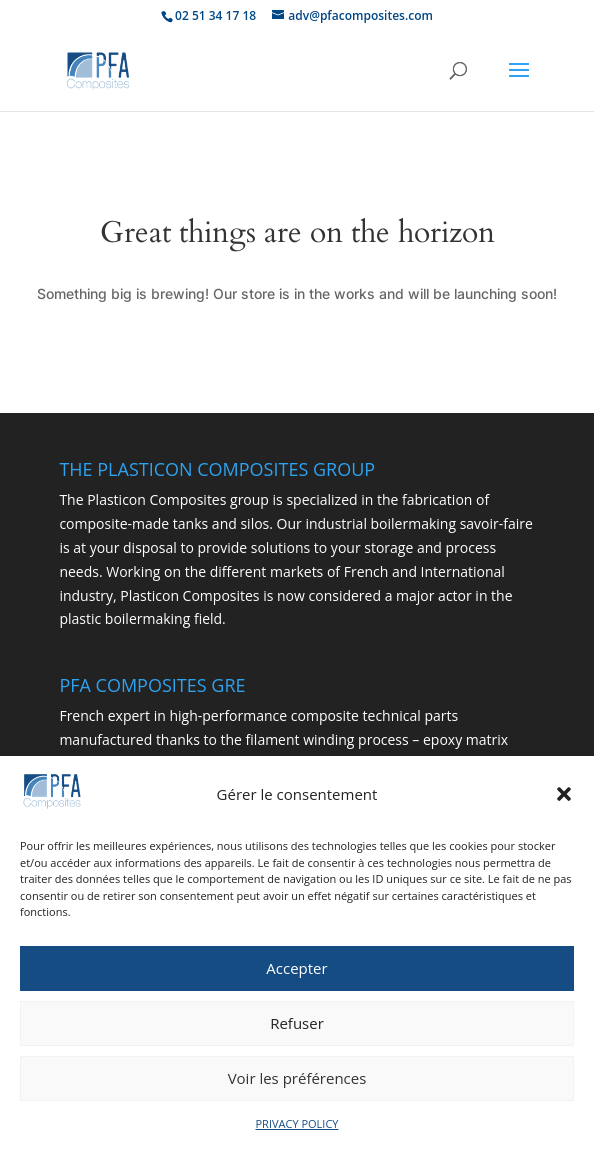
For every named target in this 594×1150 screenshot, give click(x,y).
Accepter (296, 972)
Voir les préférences (297, 1082)
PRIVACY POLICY (297, 1127)
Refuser (297, 1027)
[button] (564, 799)
